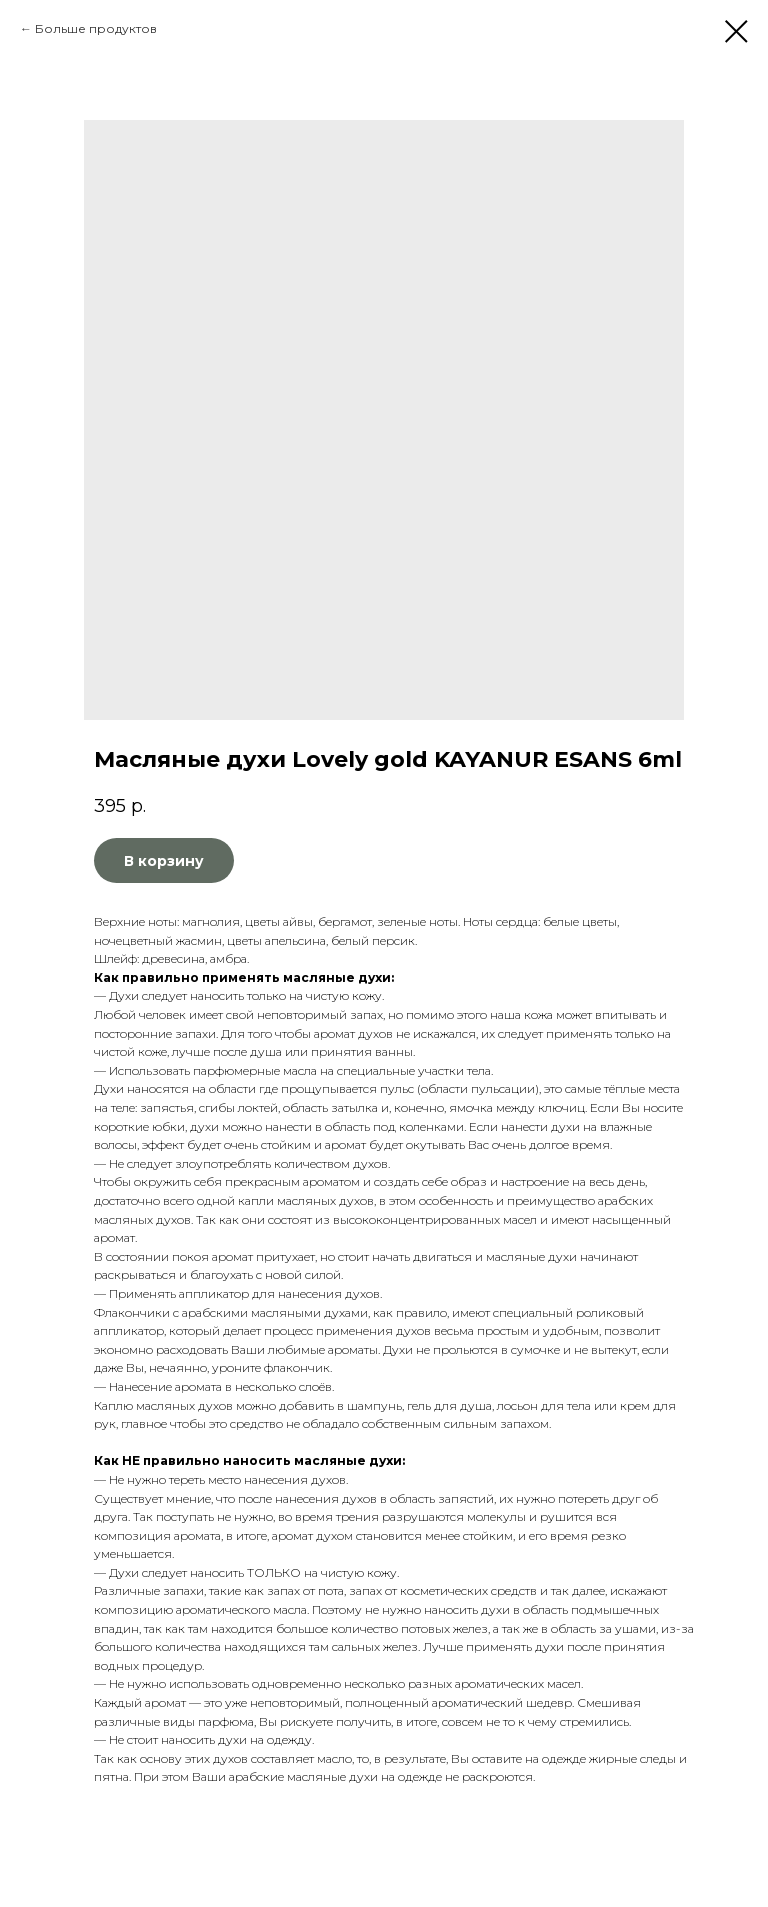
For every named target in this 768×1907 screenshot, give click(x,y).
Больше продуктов (96, 28)
